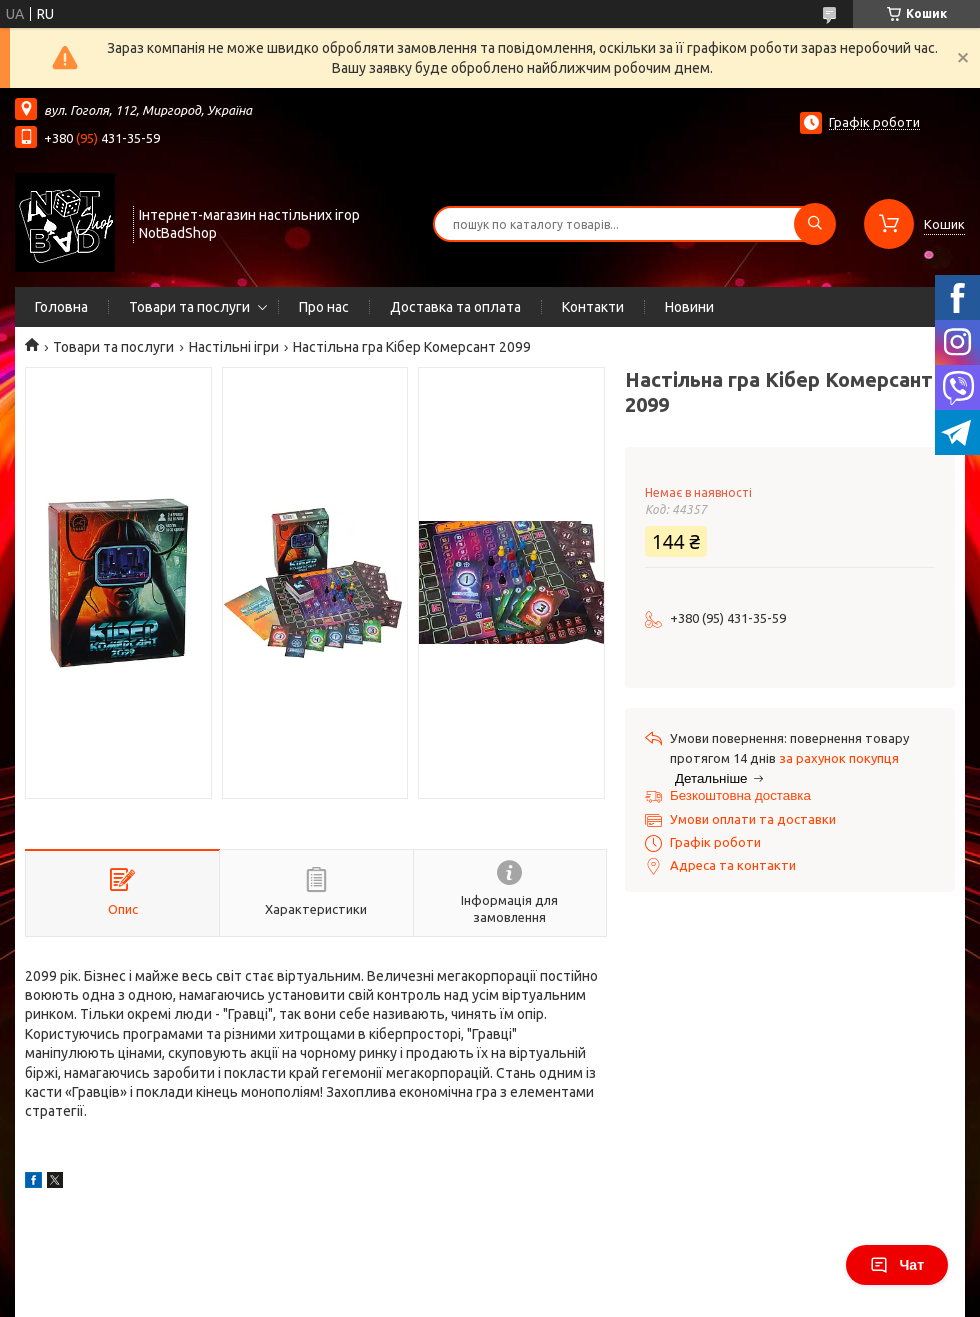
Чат (897, 1265)
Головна (61, 307)
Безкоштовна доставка (740, 795)
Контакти (593, 307)
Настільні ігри (234, 347)
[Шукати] (815, 224)
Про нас (324, 307)
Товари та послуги (189, 307)
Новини (689, 307)
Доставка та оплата (455, 307)
